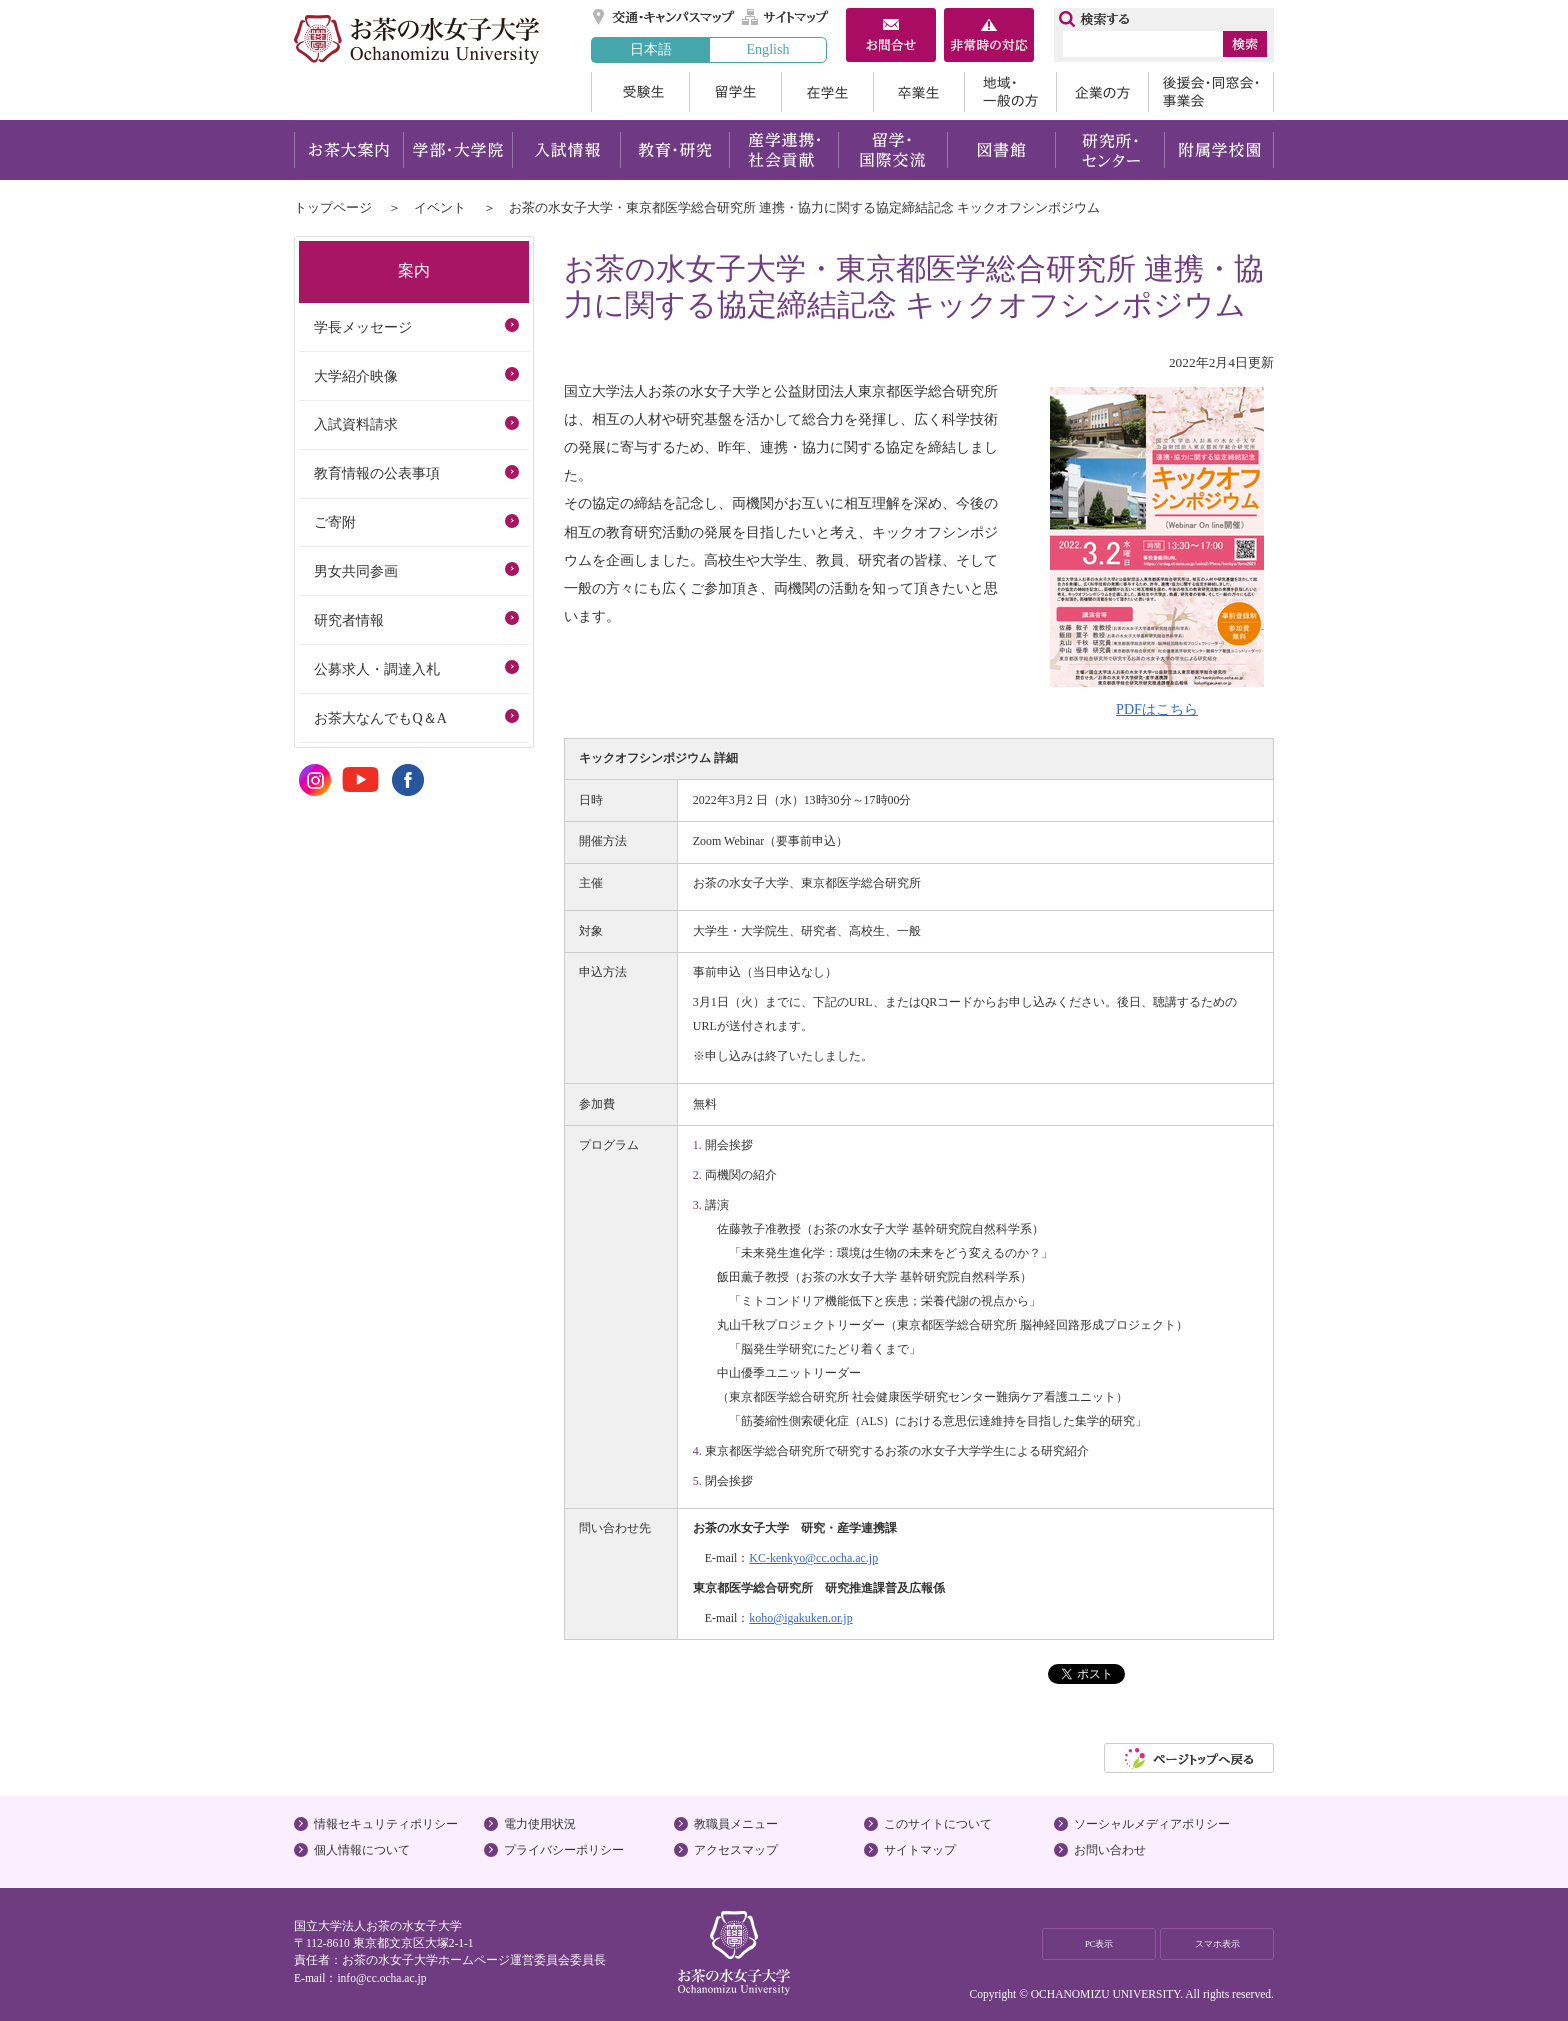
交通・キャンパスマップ (664, 17)
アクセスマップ (736, 1850)
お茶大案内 (348, 150)
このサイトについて (938, 1824)
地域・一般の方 (1010, 92)
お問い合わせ (1110, 1850)
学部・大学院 (457, 150)
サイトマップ (786, 17)
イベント (440, 207)
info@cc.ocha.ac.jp (381, 1978)
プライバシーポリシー (564, 1850)
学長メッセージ (363, 327)
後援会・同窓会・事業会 (1211, 92)
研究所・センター (1110, 150)
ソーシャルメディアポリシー (1152, 1824)
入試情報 (566, 150)
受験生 (640, 92)
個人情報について (362, 1850)
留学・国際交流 (892, 150)
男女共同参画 (356, 571)
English (767, 49)
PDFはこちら (1157, 709)
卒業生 (918, 92)
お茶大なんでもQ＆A (380, 718)
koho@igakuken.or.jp (800, 1618)
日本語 (651, 49)
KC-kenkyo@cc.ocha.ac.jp (813, 1558)
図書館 (1001, 150)
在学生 (827, 92)
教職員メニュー (736, 1824)
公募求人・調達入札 (377, 669)
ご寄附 (335, 522)
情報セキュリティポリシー (386, 1824)
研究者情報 (349, 620)
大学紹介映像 (356, 376)
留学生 (735, 92)
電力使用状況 (540, 1824)
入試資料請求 (356, 424)
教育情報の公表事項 (377, 473)
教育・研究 (674, 150)
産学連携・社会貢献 (783, 150)
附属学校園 (1219, 150)
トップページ (333, 207)
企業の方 (1102, 92)
